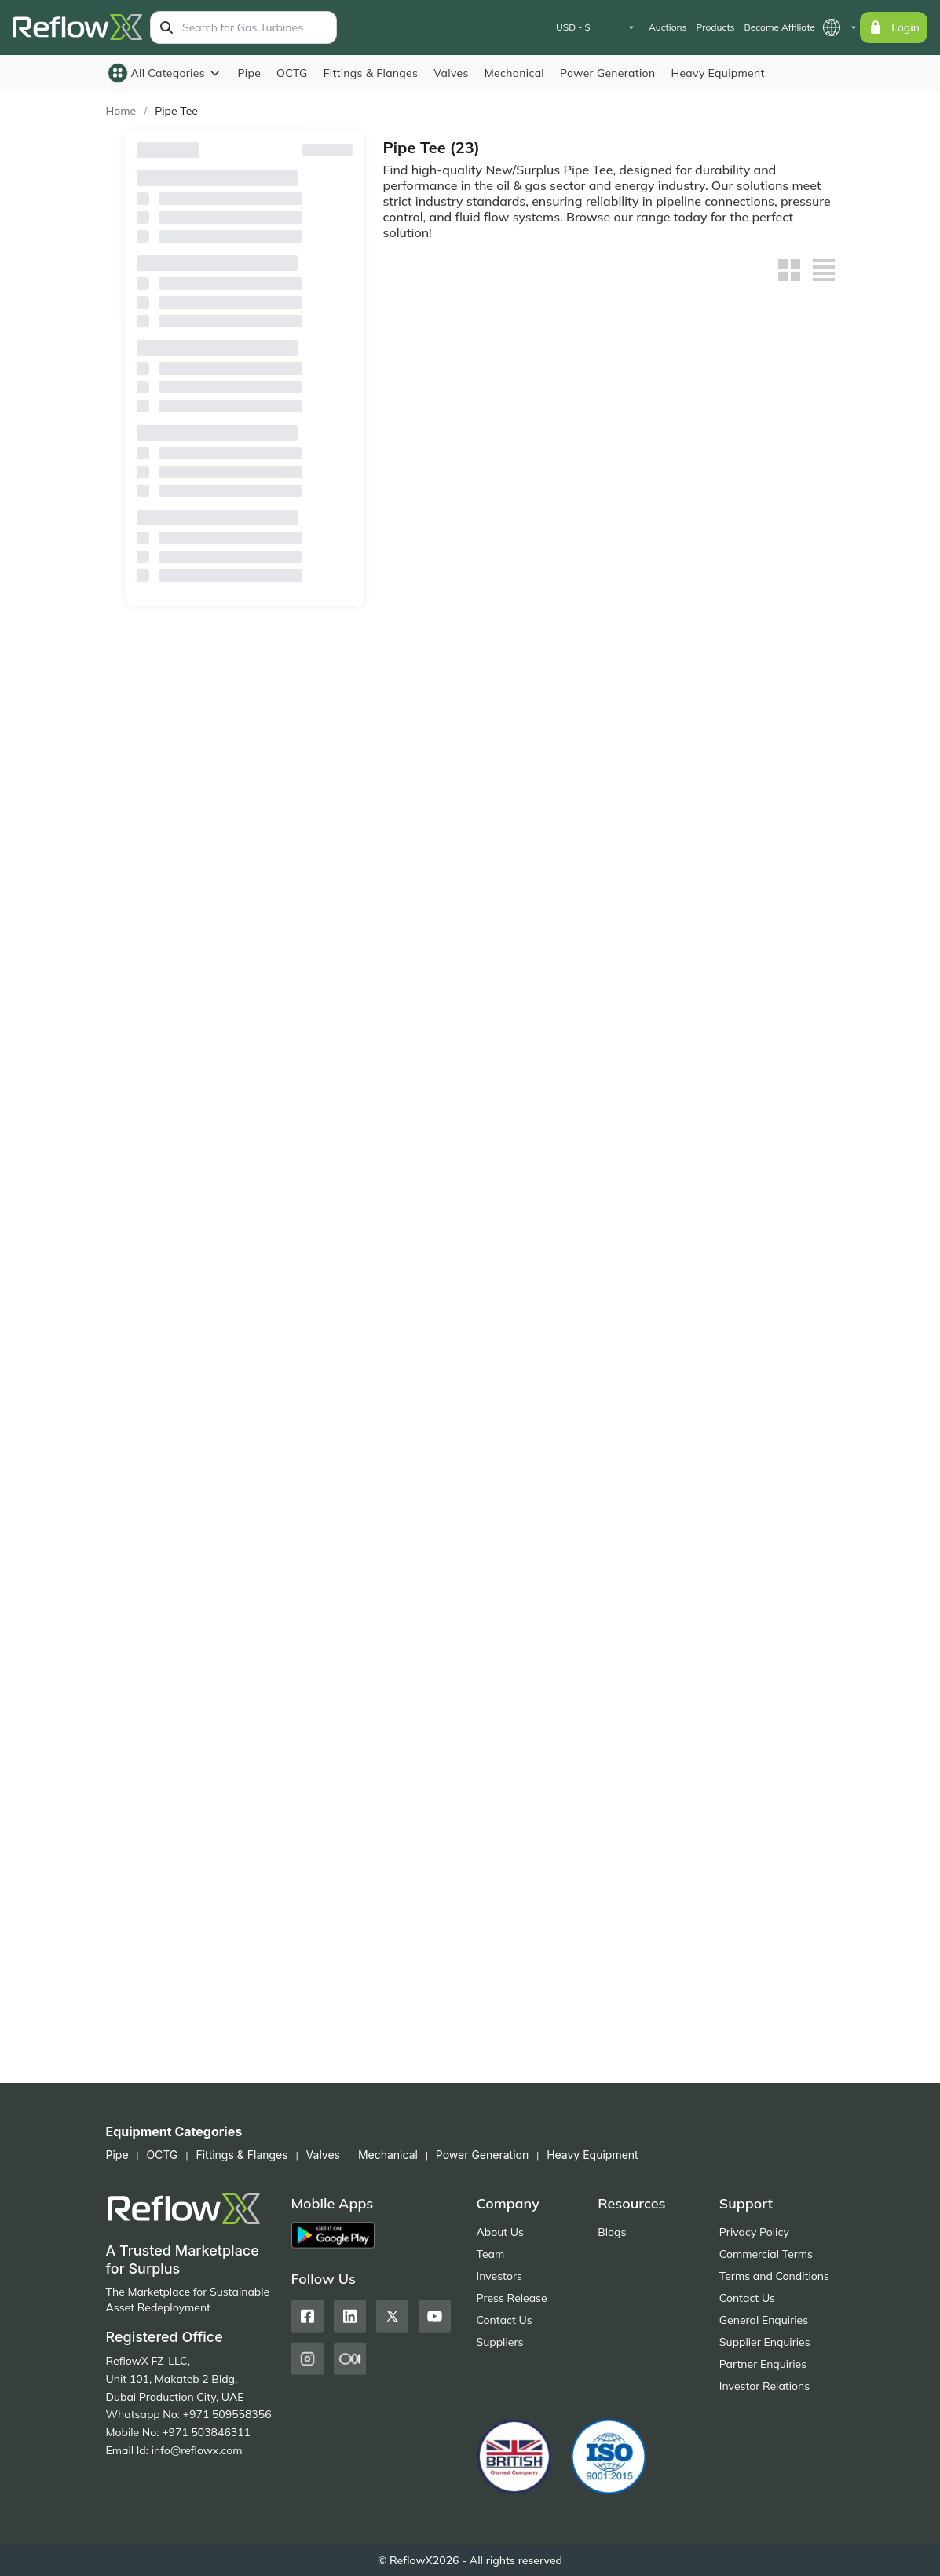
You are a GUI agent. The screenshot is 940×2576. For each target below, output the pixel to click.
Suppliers (500, 2342)
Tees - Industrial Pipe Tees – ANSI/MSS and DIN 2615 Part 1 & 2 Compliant (448, 438)
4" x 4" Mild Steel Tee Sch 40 (447, 1768)
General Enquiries (763, 2320)
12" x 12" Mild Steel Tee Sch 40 (443, 1103)
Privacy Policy (754, 2232)
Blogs (612, 2232)
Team (491, 2254)
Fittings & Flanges (371, 73)
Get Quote (453, 484)
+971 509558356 (227, 2414)
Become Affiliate (780, 27)
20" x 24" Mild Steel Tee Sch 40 (598, 659)
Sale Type (244, 514)
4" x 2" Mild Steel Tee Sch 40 (758, 1768)
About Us (500, 2232)
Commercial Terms (766, 2254)
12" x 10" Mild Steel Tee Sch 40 (598, 1103)
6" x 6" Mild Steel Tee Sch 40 (758, 1546)
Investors (499, 2276)
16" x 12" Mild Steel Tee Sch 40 (754, 881)
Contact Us (504, 2320)
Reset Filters (321, 150)
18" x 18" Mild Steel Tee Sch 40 (443, 881)
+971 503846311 (206, 2432)
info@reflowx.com (197, 2450)
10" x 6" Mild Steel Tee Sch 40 (605, 1324)
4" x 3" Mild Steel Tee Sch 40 (602, 1768)
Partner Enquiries (762, 2364)
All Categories (165, 73)
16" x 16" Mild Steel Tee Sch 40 (598, 881)
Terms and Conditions (774, 2276)
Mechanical (514, 73)
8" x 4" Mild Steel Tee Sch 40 (602, 1546)
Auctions (668, 27)
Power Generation (607, 73)
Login (894, 27)
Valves (450, 73)
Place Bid (453, 2036)
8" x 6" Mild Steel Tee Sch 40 (447, 1546)
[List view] (824, 270)
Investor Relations (764, 2386)
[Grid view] (789, 270)
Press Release (512, 2298)
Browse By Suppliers (244, 259)
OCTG (292, 73)
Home (121, 111)
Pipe (249, 73)
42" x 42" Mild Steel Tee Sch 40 (754, 437)
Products (715, 27)
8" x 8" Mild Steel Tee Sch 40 (758, 1324)
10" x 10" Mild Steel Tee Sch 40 (754, 1103)
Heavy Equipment (717, 73)
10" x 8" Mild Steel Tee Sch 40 (450, 1324)
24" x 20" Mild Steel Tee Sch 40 (598, 437)
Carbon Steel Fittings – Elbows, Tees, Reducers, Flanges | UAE (606, 1989)
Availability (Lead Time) (244, 414)
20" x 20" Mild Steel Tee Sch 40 (754, 659)
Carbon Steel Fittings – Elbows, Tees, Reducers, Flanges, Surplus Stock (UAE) (451, 1989)
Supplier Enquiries (764, 2342)
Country (244, 336)
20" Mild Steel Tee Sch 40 (449, 659)
